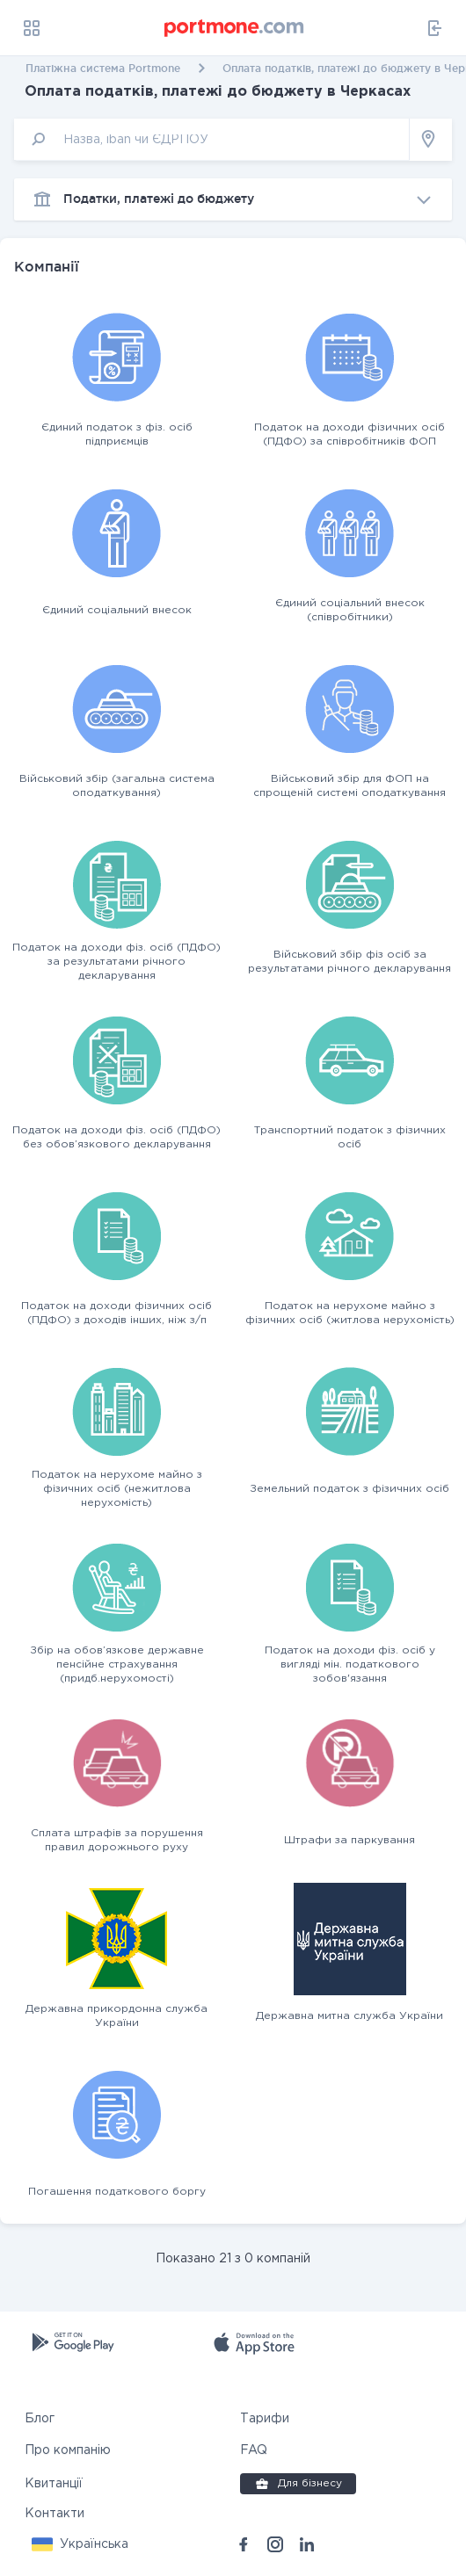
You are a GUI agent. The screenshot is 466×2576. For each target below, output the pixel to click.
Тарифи (264, 2418)
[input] (212, 139)
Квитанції (54, 2483)
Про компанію (68, 2450)
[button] (80, 2544)
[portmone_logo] (234, 28)
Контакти (54, 2513)
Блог (40, 2418)
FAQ (253, 2450)
